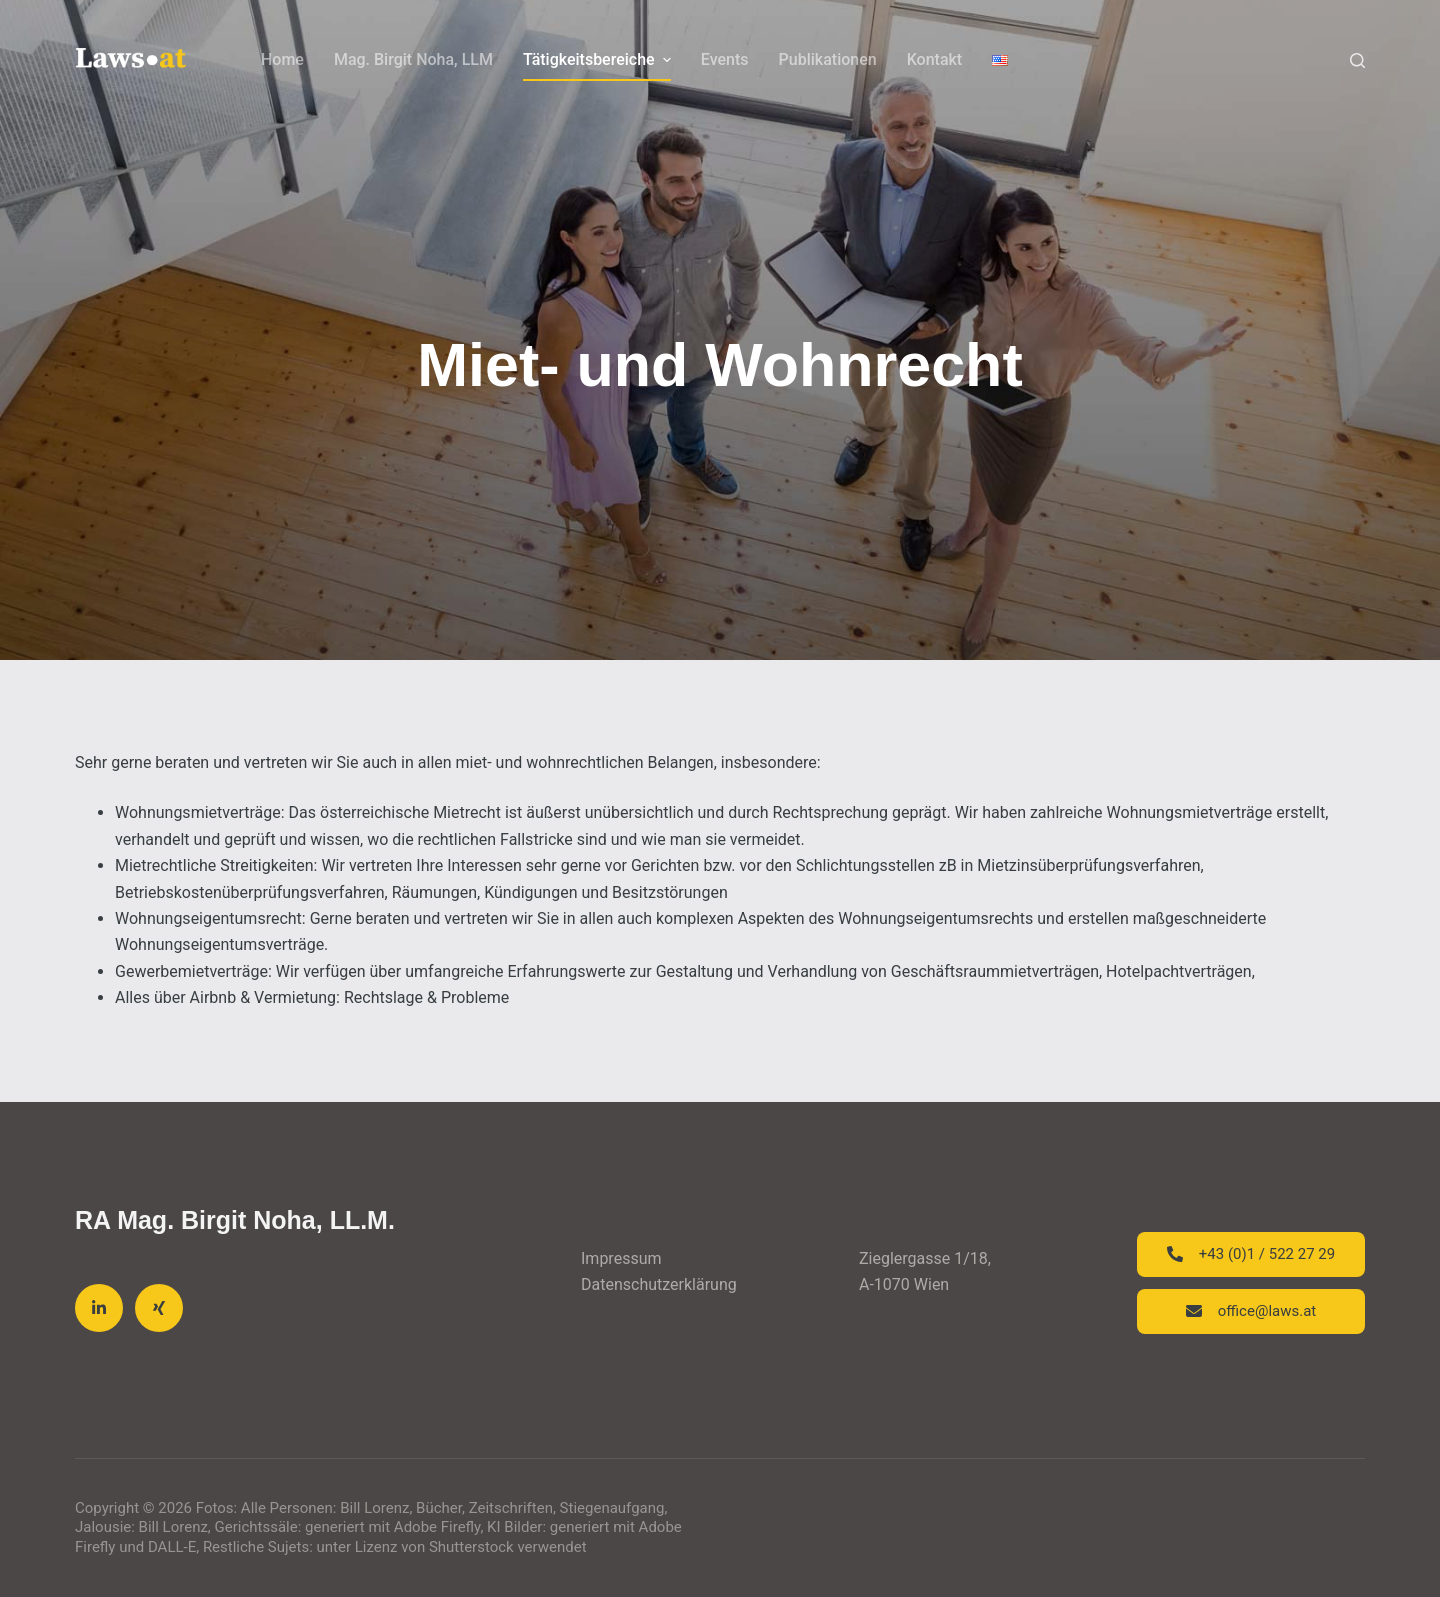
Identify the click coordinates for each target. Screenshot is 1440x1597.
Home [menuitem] (282, 59)
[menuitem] (1000, 60)
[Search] (1357, 60)
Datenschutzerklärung (659, 1284)
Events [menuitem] (725, 59)
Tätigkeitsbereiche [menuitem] (599, 59)
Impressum (621, 1258)
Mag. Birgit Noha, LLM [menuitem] (413, 59)
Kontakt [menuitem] (935, 59)
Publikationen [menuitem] (828, 59)
